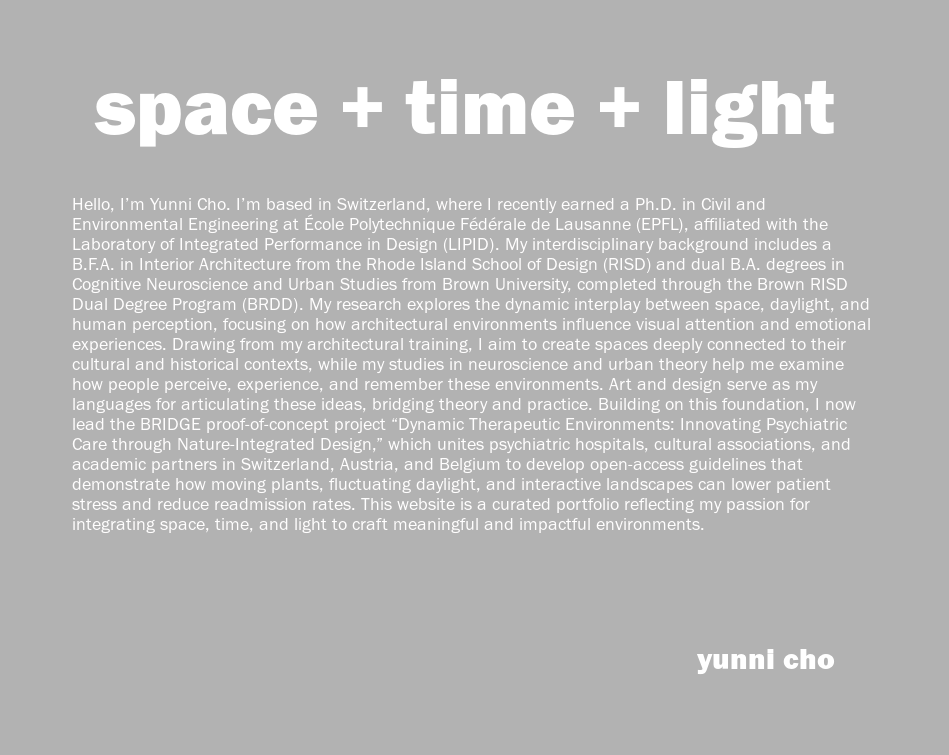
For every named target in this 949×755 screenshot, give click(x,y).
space (206, 105)
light (749, 105)
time (491, 105)
